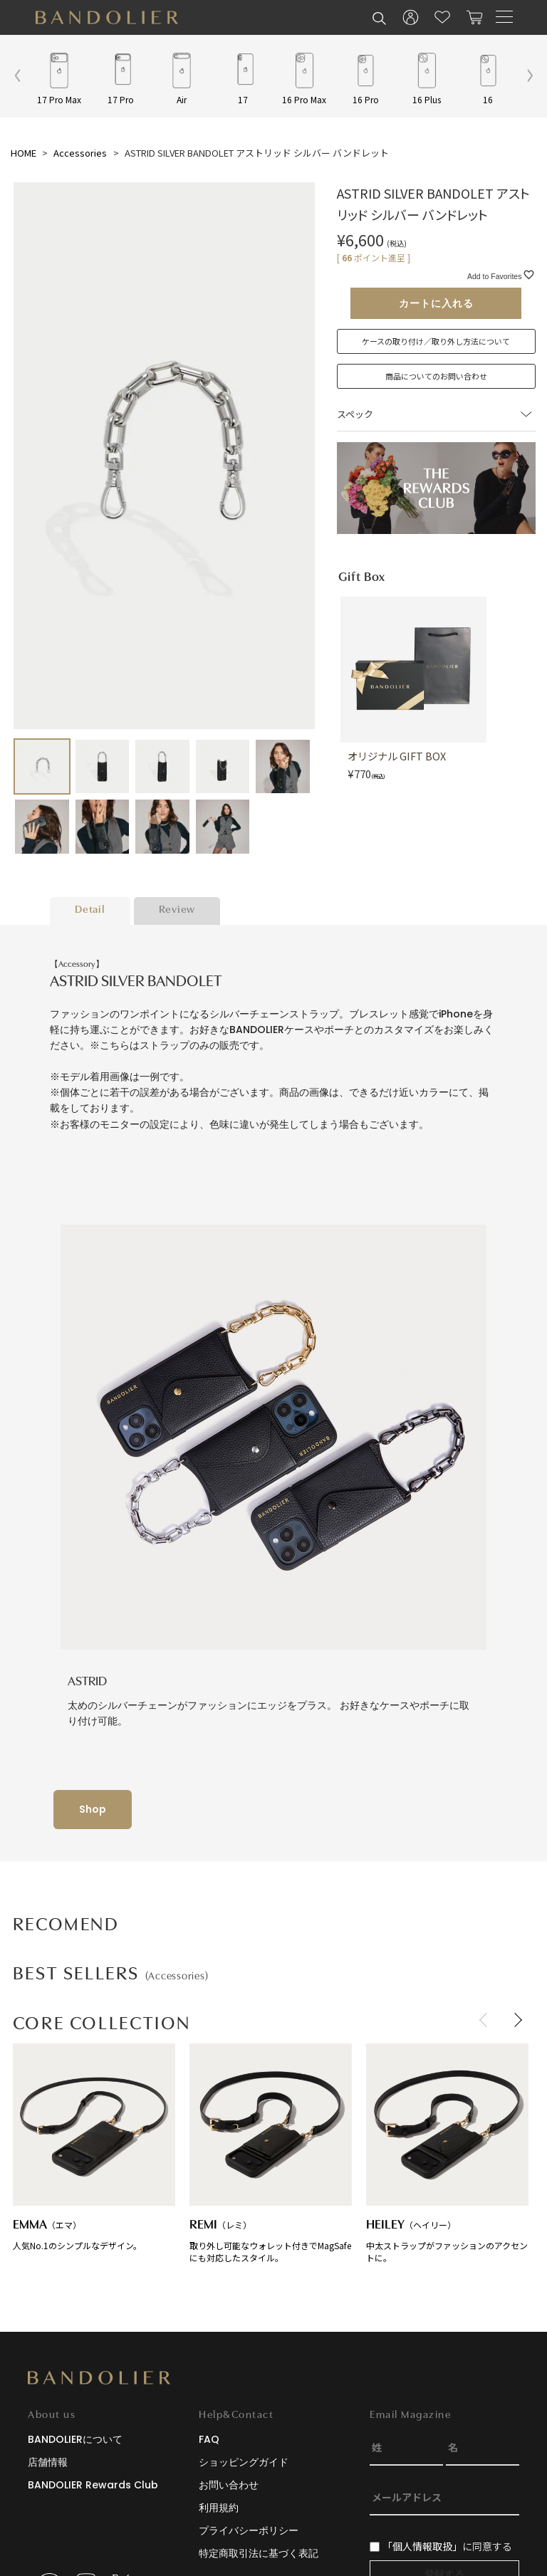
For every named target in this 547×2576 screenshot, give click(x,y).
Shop (92, 1809)
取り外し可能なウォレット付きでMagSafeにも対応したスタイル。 (270, 2153)
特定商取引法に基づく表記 (258, 2553)
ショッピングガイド (243, 2462)
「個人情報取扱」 (422, 2546)
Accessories (80, 152)
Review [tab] (177, 910)
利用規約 (219, 2508)
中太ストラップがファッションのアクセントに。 (447, 2153)
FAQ (209, 2439)
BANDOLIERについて (75, 2439)
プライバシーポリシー (248, 2530)
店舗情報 (48, 2462)
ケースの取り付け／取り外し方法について (436, 341)
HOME (23, 152)
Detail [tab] (90, 910)
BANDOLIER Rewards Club (93, 2485)
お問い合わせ (229, 2485)
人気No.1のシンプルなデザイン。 (94, 2147)
